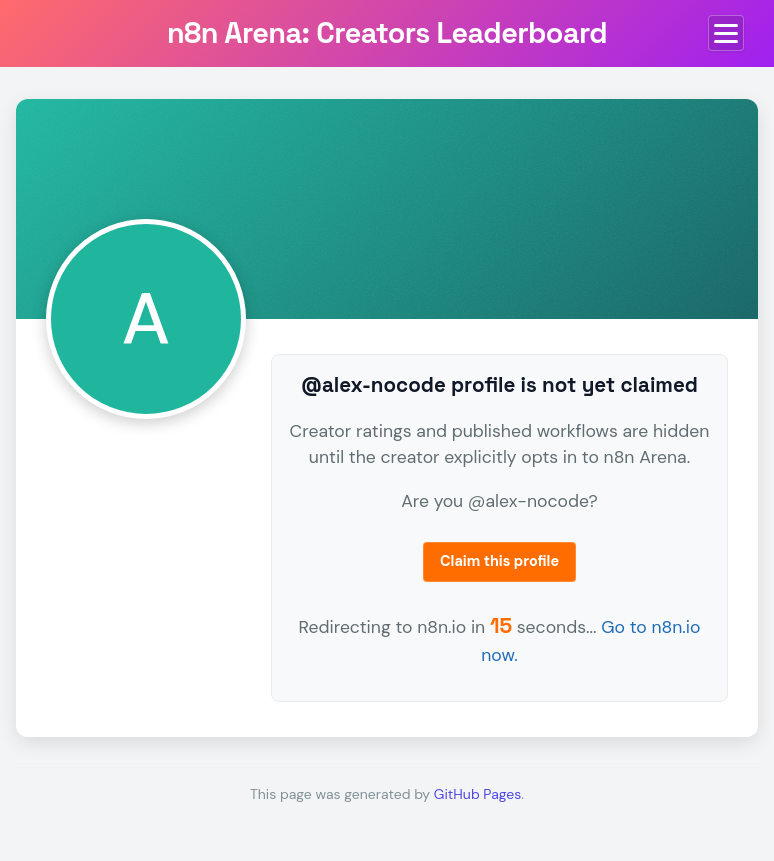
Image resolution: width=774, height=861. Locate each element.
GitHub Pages (477, 794)
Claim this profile (499, 561)
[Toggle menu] (726, 33)
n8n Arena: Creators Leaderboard (387, 33)
